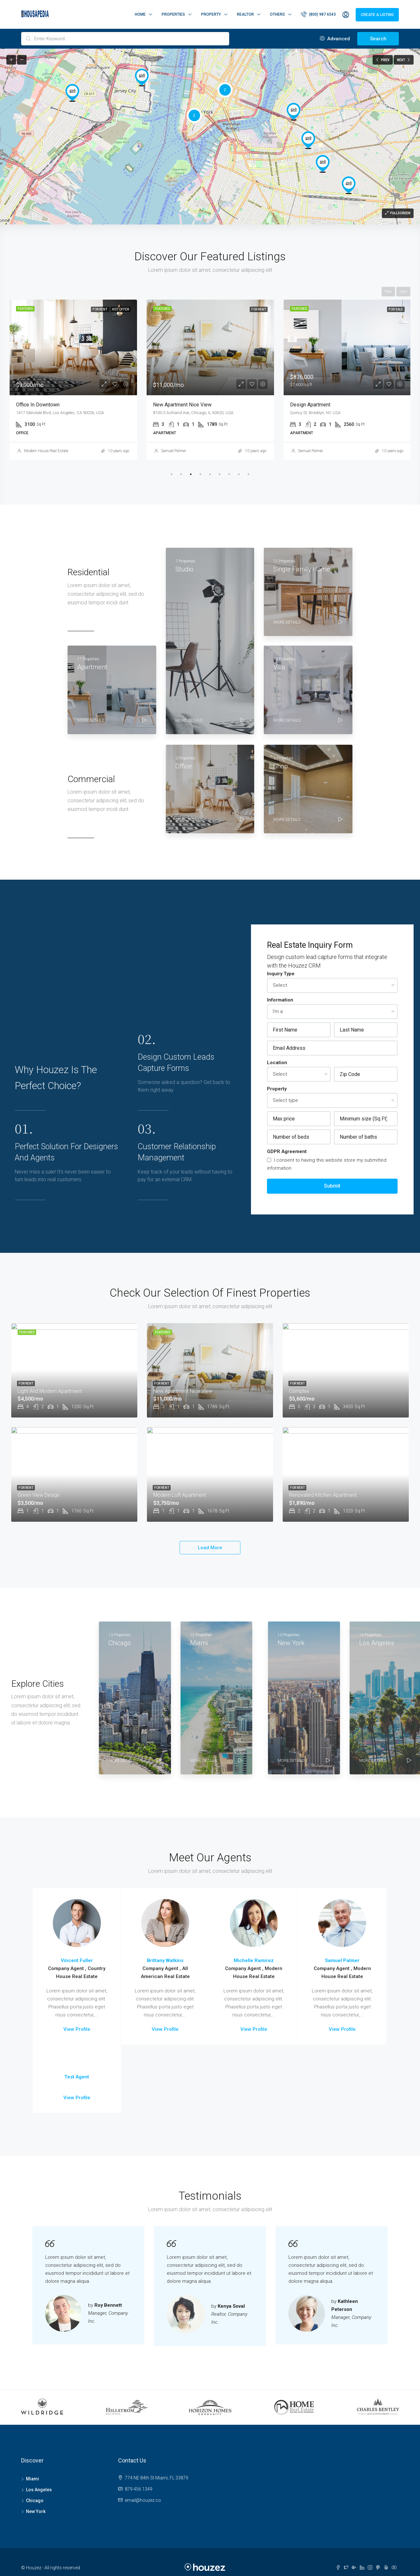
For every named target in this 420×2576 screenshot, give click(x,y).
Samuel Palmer (173, 451)
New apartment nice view (182, 405)
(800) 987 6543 (318, 14)
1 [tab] (171, 474)
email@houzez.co (143, 2500)
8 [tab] (239, 474)
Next (403, 291)
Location (277, 1062)
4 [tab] (200, 474)
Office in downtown (38, 405)
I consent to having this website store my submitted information (326, 1164)
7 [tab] (229, 474)
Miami (32, 2478)
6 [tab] (219, 474)
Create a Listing (377, 14)
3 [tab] (191, 474)
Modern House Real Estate (46, 451)
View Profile (76, 2029)
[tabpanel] (73, 380)
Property (211, 14)
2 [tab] (181, 474)
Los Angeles (39, 2489)
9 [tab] (248, 474)
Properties (173, 14)
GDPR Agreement (287, 1151)
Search (378, 39)
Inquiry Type (281, 974)
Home (140, 14)
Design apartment (310, 405)
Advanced (335, 39)
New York (35, 2511)
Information (280, 1000)
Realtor (245, 14)
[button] (72, 93)
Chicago (35, 2500)
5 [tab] (210, 474)
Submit (332, 1186)
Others (277, 14)
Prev (388, 291)
